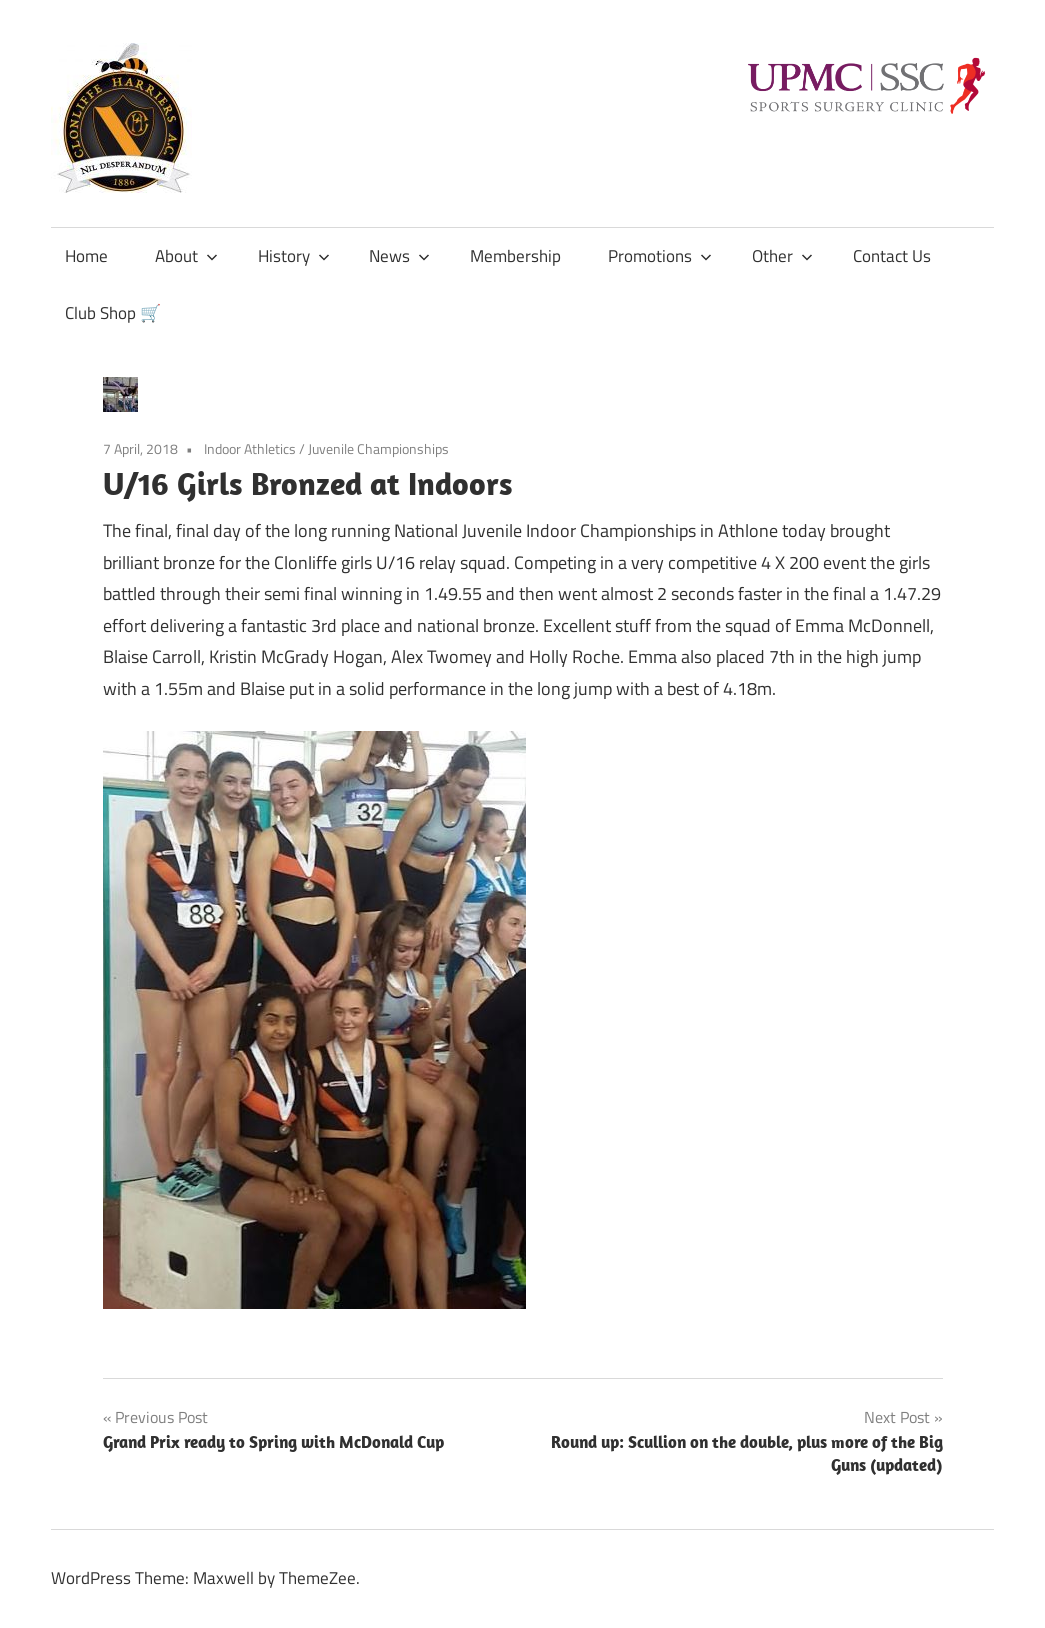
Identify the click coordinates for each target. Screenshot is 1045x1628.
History (294, 256)
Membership (515, 256)
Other (782, 256)
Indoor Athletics (250, 448)
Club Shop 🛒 (113, 313)
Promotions (660, 256)
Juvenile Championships (378, 448)
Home (86, 256)
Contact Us (892, 256)
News (399, 256)
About (186, 256)
